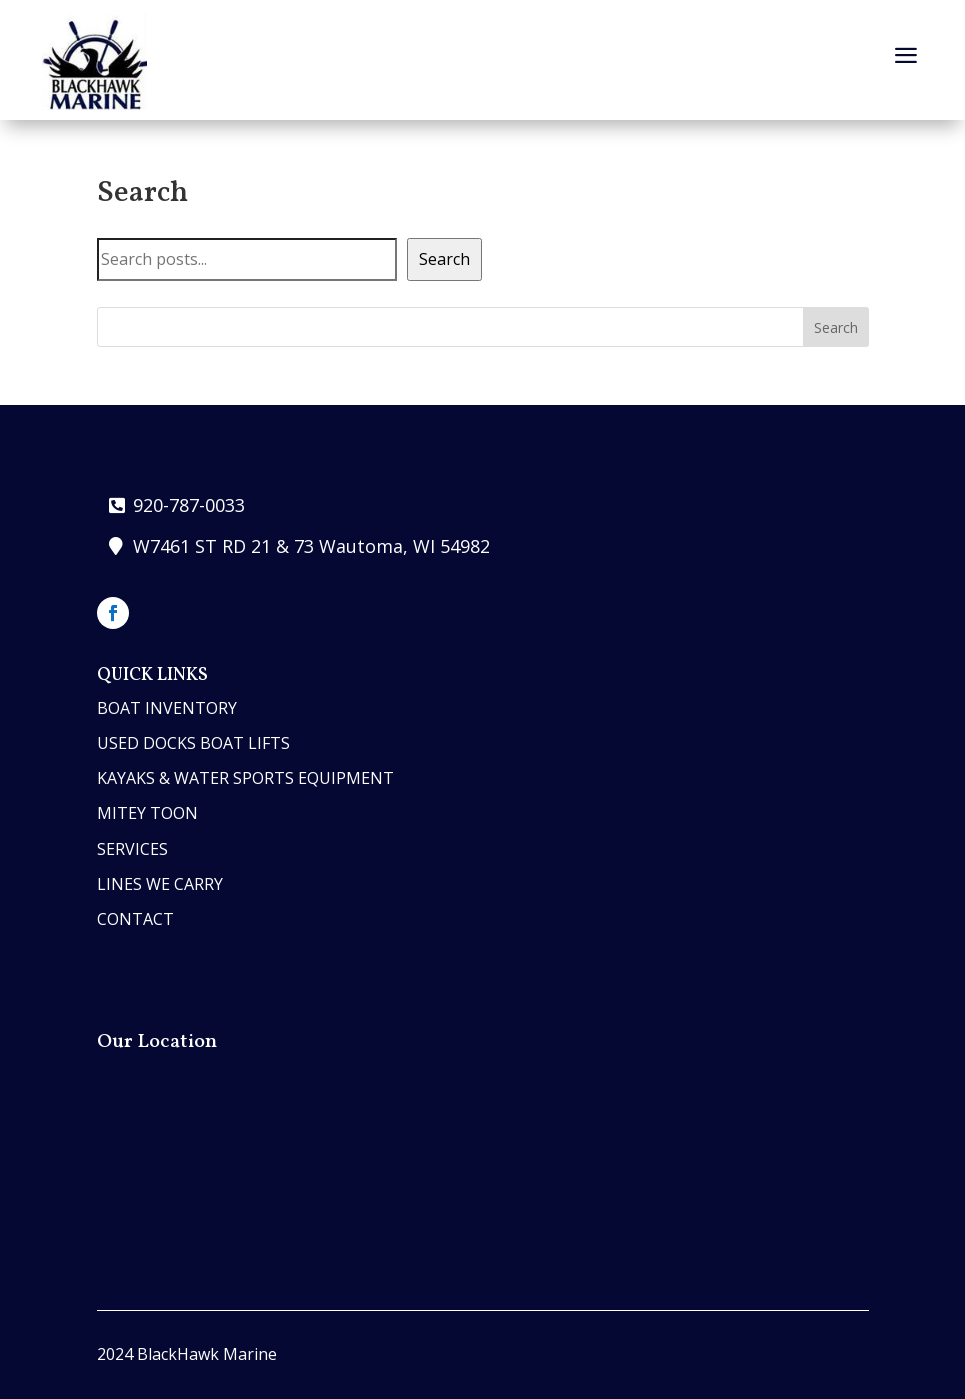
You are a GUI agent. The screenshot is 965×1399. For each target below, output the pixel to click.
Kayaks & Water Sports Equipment (245, 778)
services (132, 849)
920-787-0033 (189, 505)
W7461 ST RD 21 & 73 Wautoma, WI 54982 (311, 546)
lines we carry (160, 884)
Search (444, 259)
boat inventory (167, 708)
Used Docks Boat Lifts (193, 743)
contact (135, 919)
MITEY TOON (147, 813)
